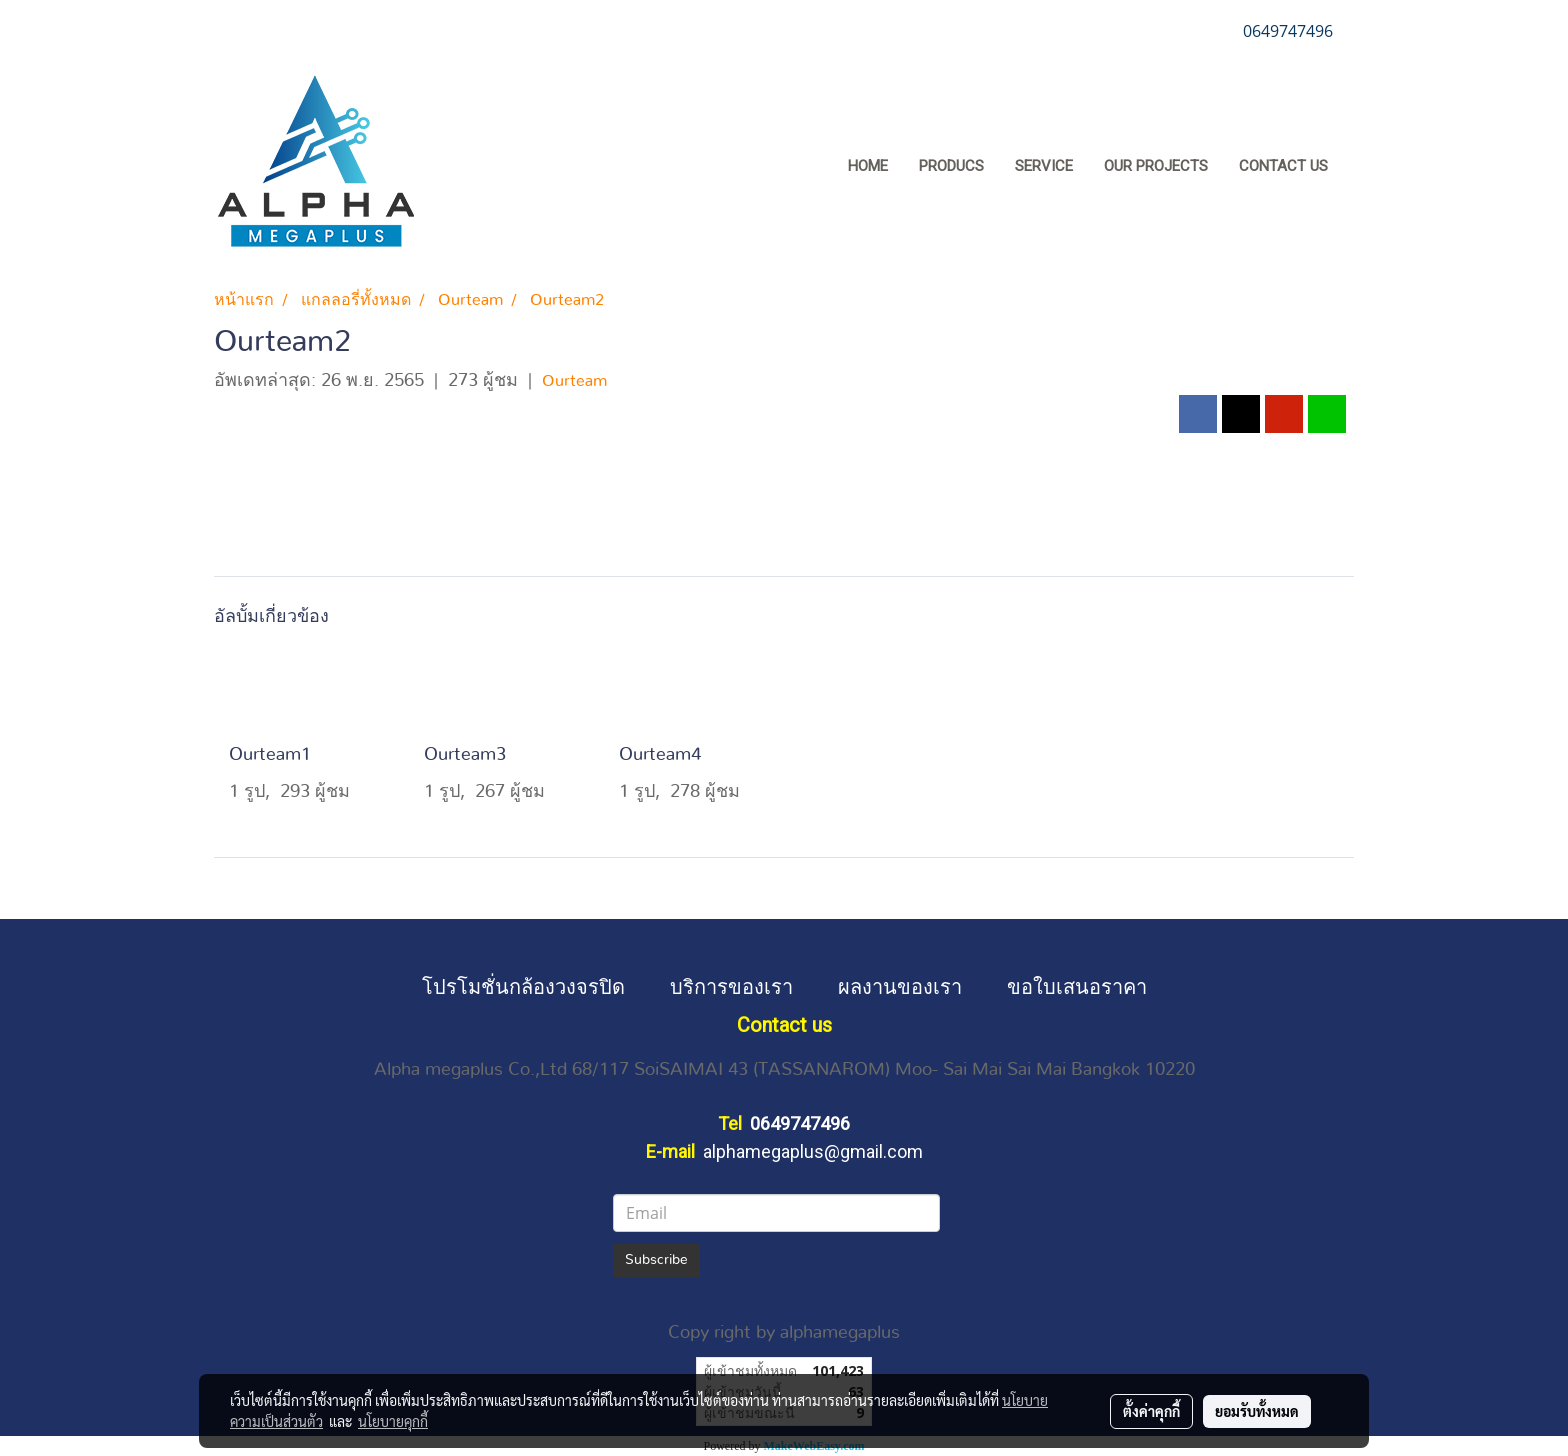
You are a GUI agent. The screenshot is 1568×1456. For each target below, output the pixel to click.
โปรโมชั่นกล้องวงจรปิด (523, 986)
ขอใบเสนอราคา (1077, 986)
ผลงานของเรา (900, 986)
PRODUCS (951, 166)
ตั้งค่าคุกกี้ (1151, 1411)
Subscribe (656, 1260)
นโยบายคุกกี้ (393, 1421)
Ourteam (574, 381)
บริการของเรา (731, 986)
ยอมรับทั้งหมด (1257, 1411)
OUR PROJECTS (1156, 166)
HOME (868, 166)
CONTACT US (1283, 166)
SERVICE (1044, 166)
